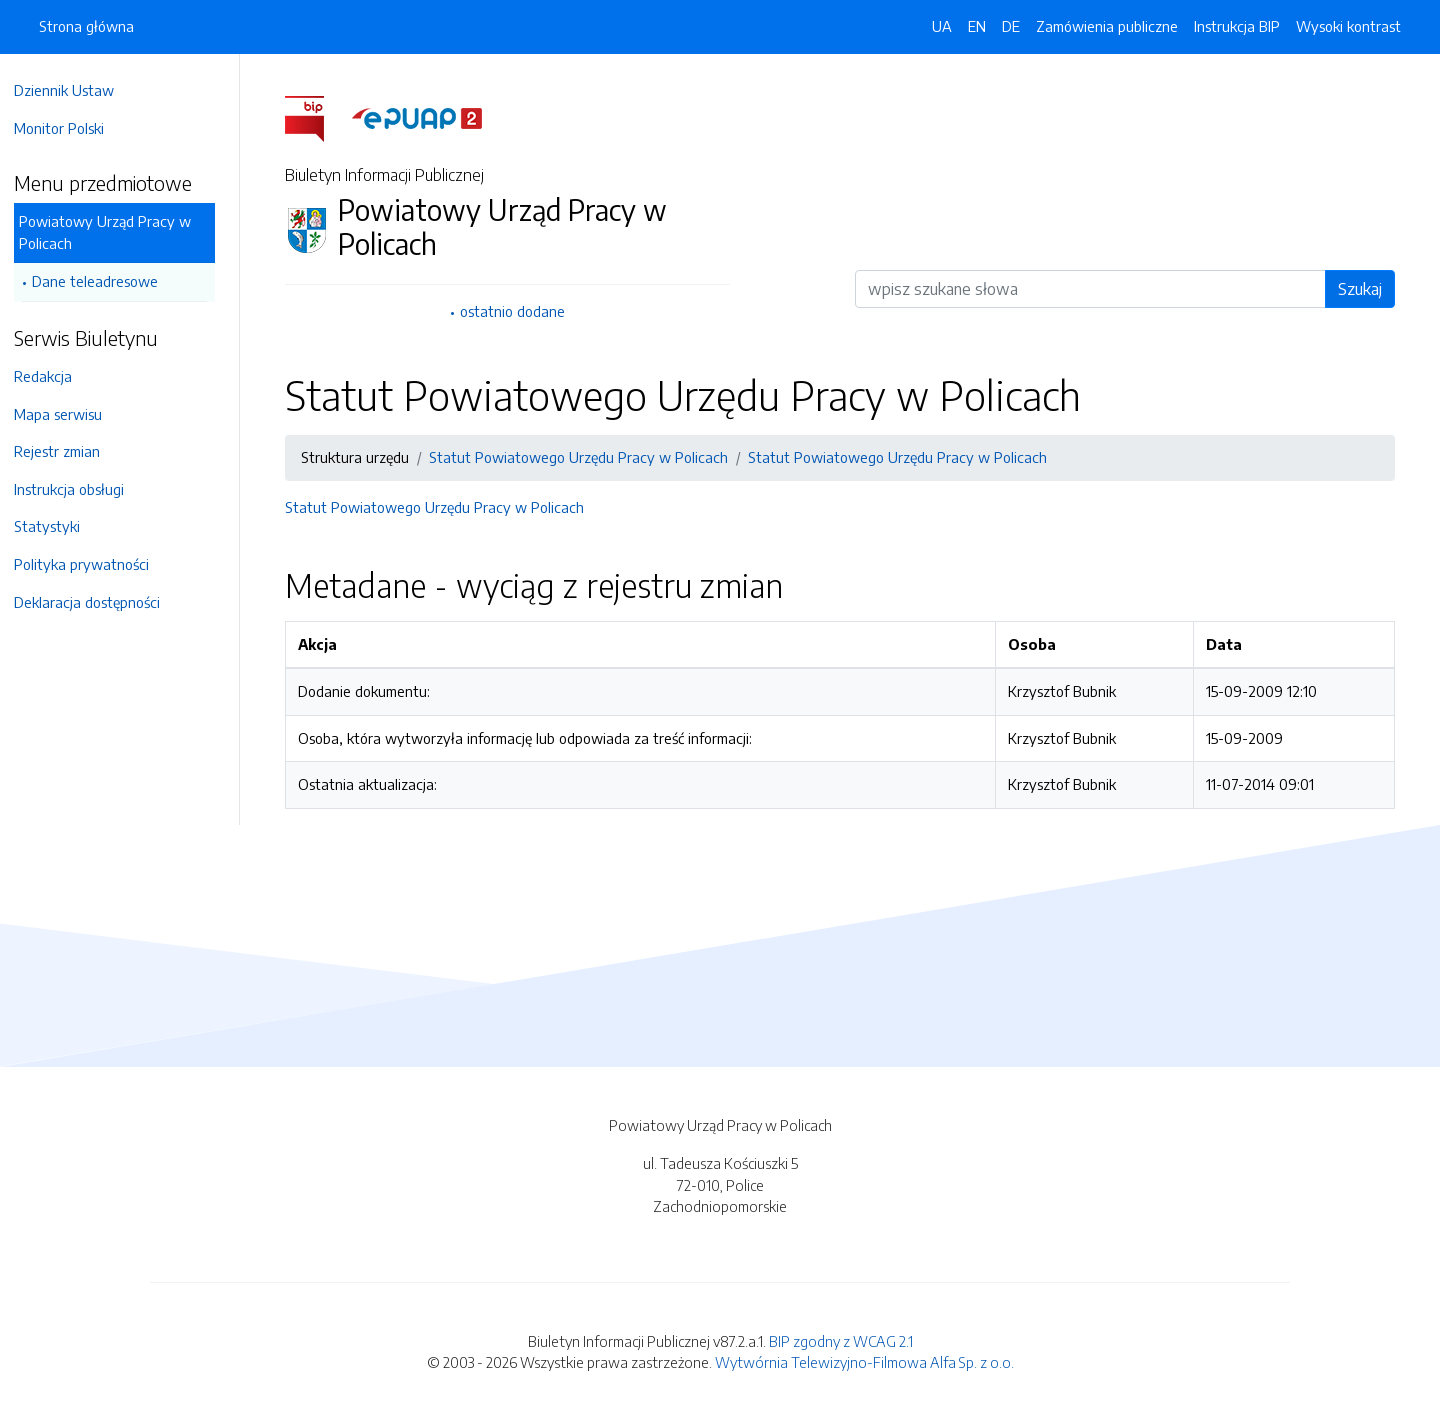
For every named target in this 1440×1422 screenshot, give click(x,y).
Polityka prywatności (91, 564)
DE (1011, 26)
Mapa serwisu (68, 414)
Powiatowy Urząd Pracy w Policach (115, 232)
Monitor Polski (69, 128)
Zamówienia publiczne (1107, 26)
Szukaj (1365, 289)
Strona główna (86, 26)
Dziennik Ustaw (74, 90)
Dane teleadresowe (105, 281)
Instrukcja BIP (1237, 26)
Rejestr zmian (67, 451)
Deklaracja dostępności (97, 602)
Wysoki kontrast (1348, 26)
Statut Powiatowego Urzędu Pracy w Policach (583, 457)
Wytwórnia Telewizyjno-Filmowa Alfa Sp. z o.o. (864, 1362)
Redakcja (53, 376)
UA (942, 26)
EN (977, 26)
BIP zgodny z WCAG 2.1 (841, 1341)
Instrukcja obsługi (79, 489)
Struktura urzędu (360, 457)
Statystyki (57, 526)
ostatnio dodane (517, 311)
